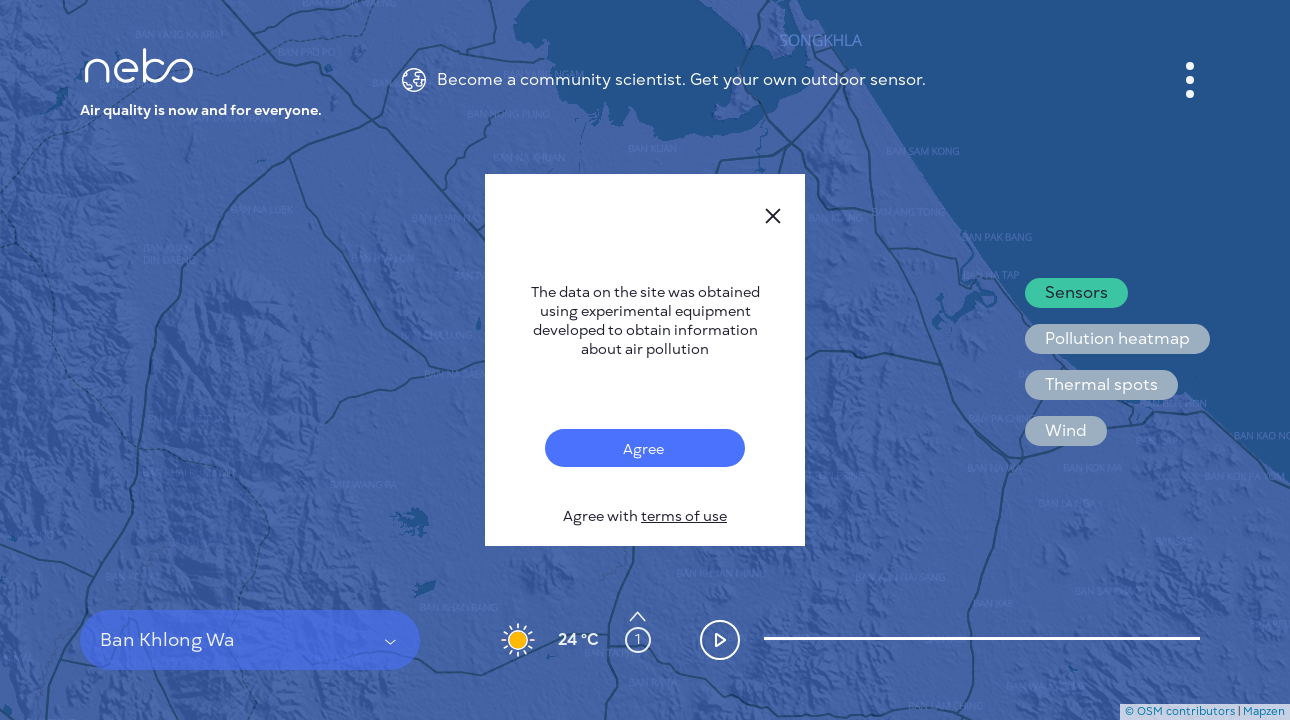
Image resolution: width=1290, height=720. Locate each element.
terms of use (684, 516)
